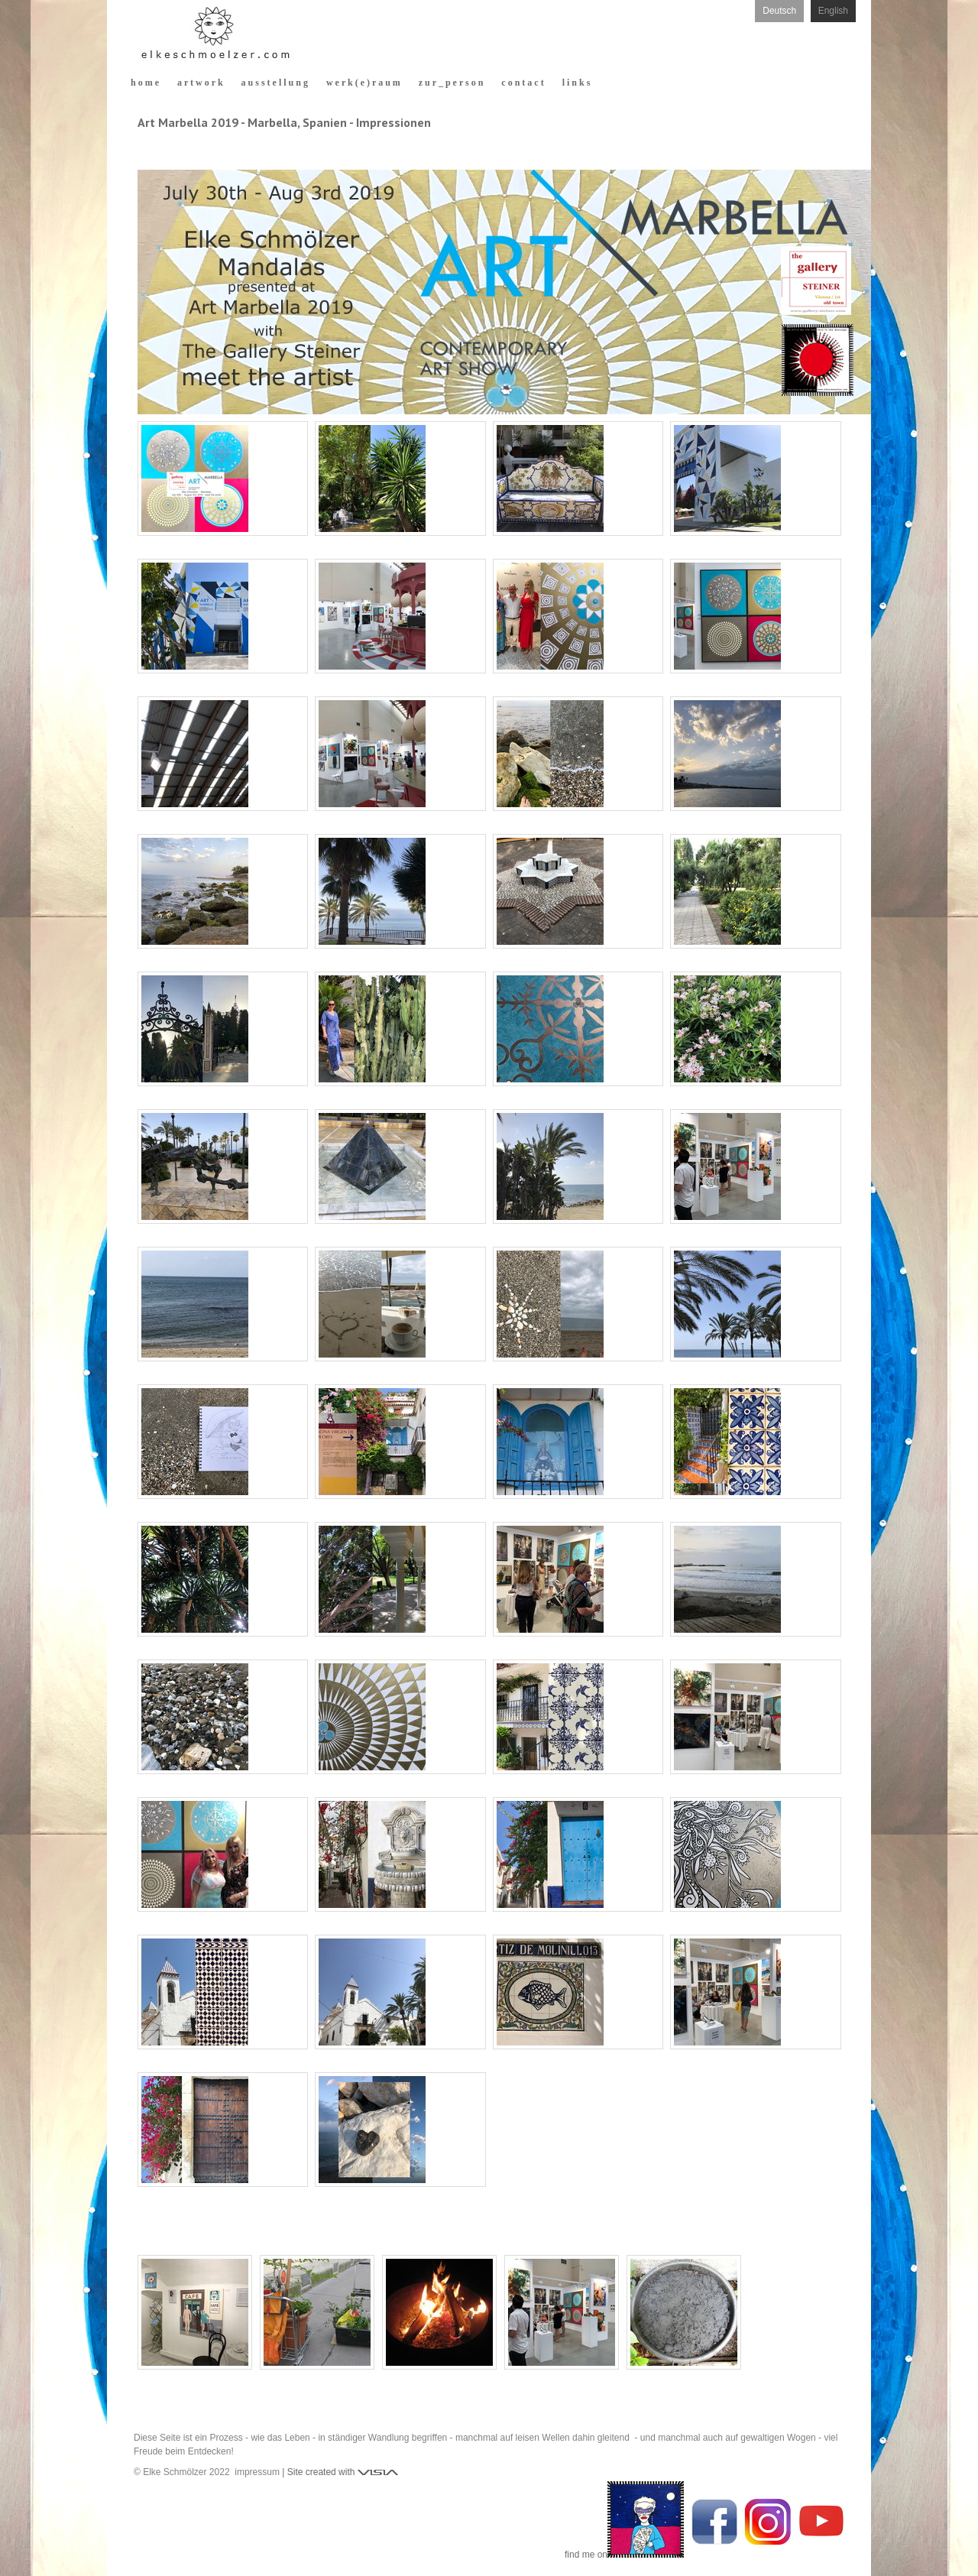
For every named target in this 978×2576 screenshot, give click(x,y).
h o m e (145, 82)
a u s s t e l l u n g (274, 82)
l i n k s (576, 82)
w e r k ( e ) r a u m (363, 82)
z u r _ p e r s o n (451, 82)
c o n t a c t (522, 82)
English (833, 10)
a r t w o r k (200, 82)
